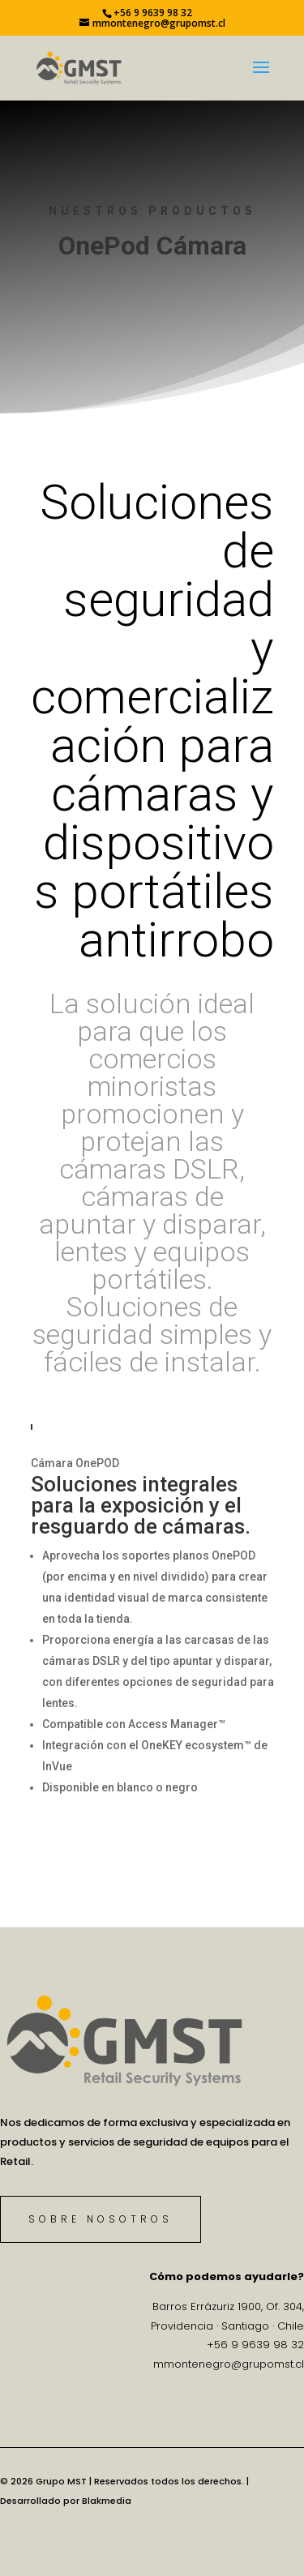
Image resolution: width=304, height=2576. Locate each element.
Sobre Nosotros (100, 2219)
